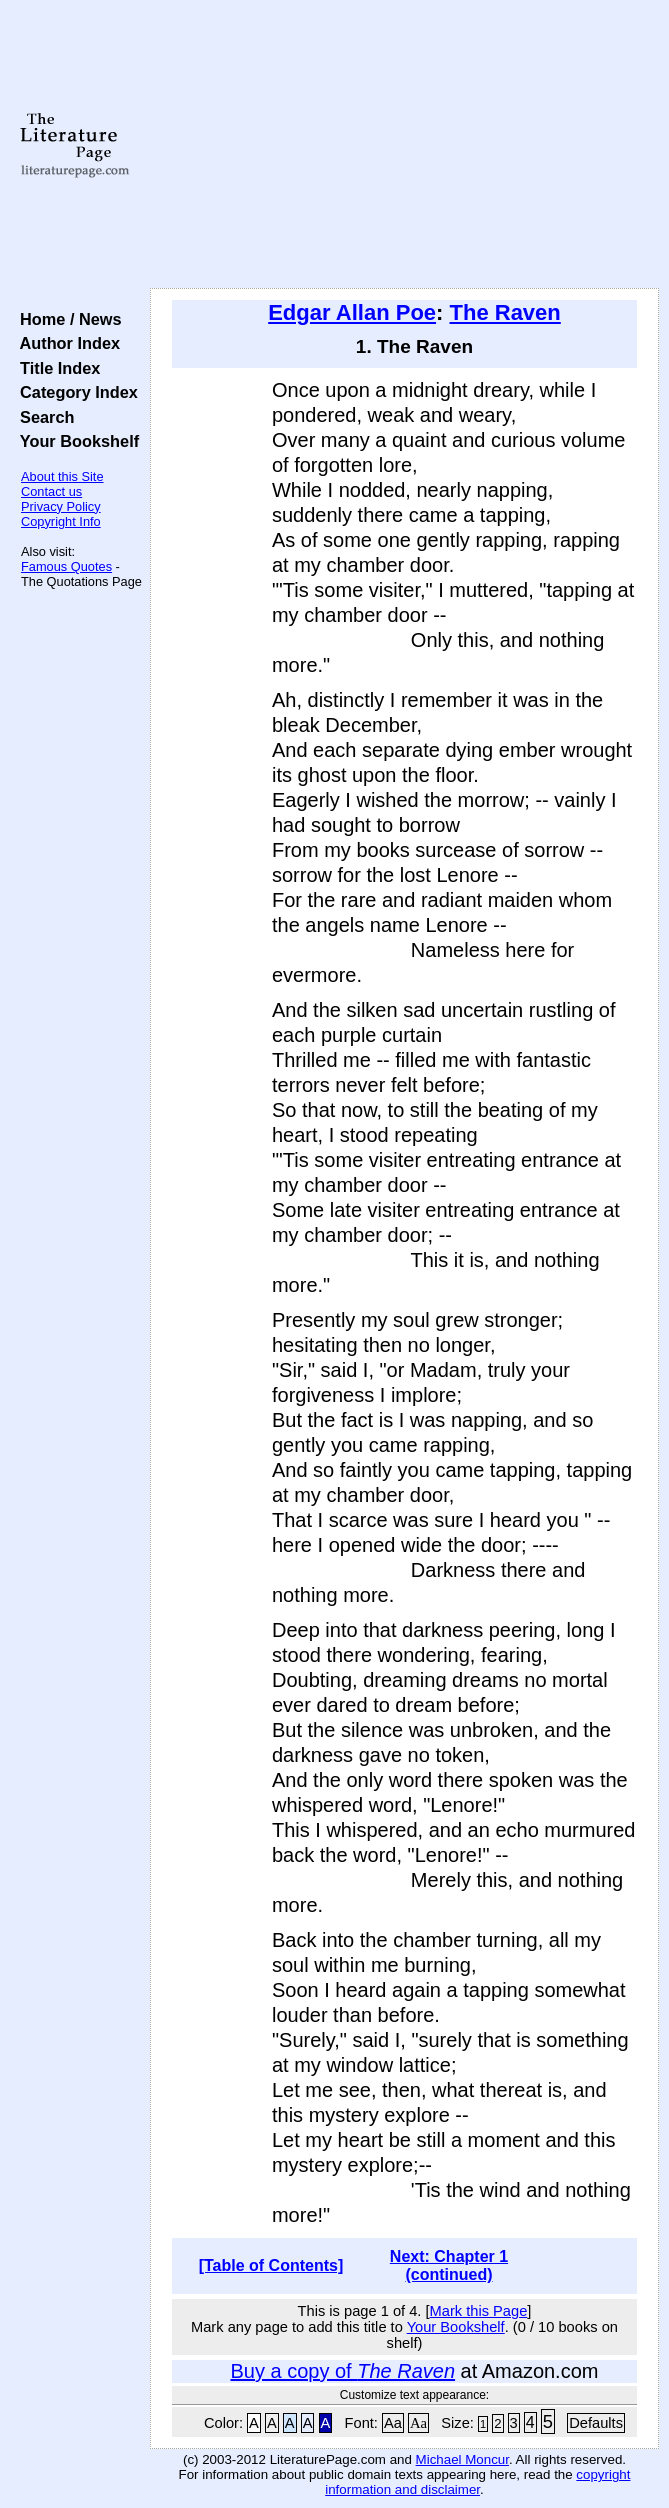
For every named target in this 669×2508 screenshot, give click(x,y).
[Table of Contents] (271, 2265)
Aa (393, 2423)
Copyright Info (61, 521)
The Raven (505, 312)
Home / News (66, 319)
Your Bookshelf (75, 441)
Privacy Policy (61, 506)
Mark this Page (479, 2311)
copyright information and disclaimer (477, 2482)
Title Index (55, 368)
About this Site (62, 476)
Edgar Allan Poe (352, 312)
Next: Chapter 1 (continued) (449, 2265)
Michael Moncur (462, 2459)
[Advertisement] (404, 145)
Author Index (65, 343)
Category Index (74, 392)
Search (42, 417)
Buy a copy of (342, 2371)
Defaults (596, 2423)
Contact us (51, 491)
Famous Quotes (66, 566)
